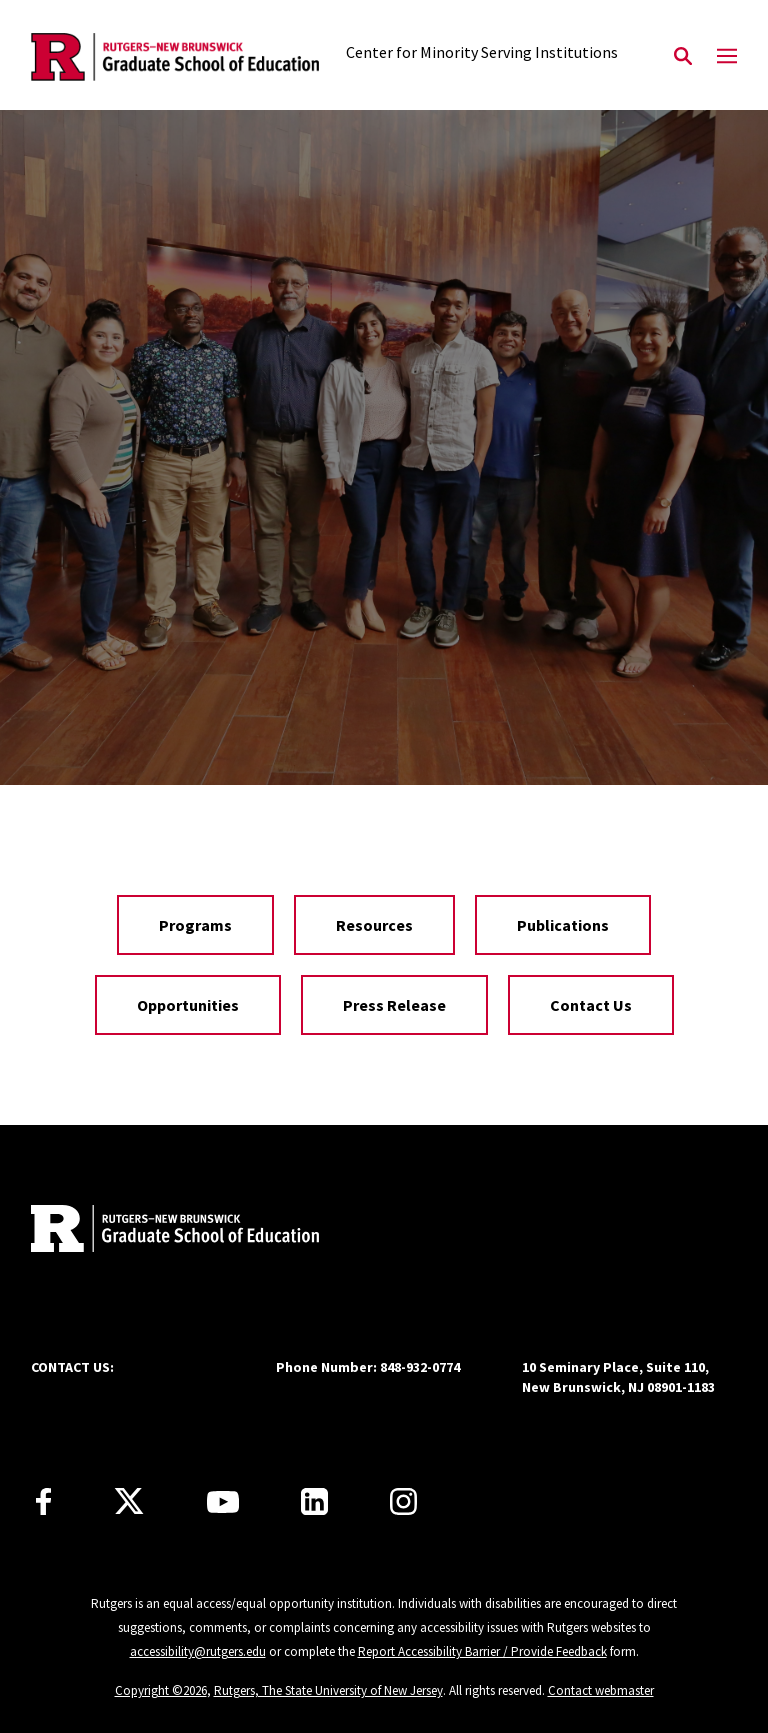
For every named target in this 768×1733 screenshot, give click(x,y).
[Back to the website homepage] (175, 57)
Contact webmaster (601, 1690)
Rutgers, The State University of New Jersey (328, 1690)
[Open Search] (683, 57)
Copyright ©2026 (161, 1690)
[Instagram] (403, 1501)
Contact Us (591, 1005)
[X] (129, 1502)
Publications (563, 925)
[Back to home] (163, 1231)
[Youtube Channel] (223, 1502)
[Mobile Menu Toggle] (727, 57)
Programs (195, 925)
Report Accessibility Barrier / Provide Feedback (482, 1651)
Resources (374, 925)
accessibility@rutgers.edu (198, 1651)
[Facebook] (43, 1501)
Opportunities (188, 1005)
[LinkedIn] (314, 1501)
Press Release (394, 1005)
